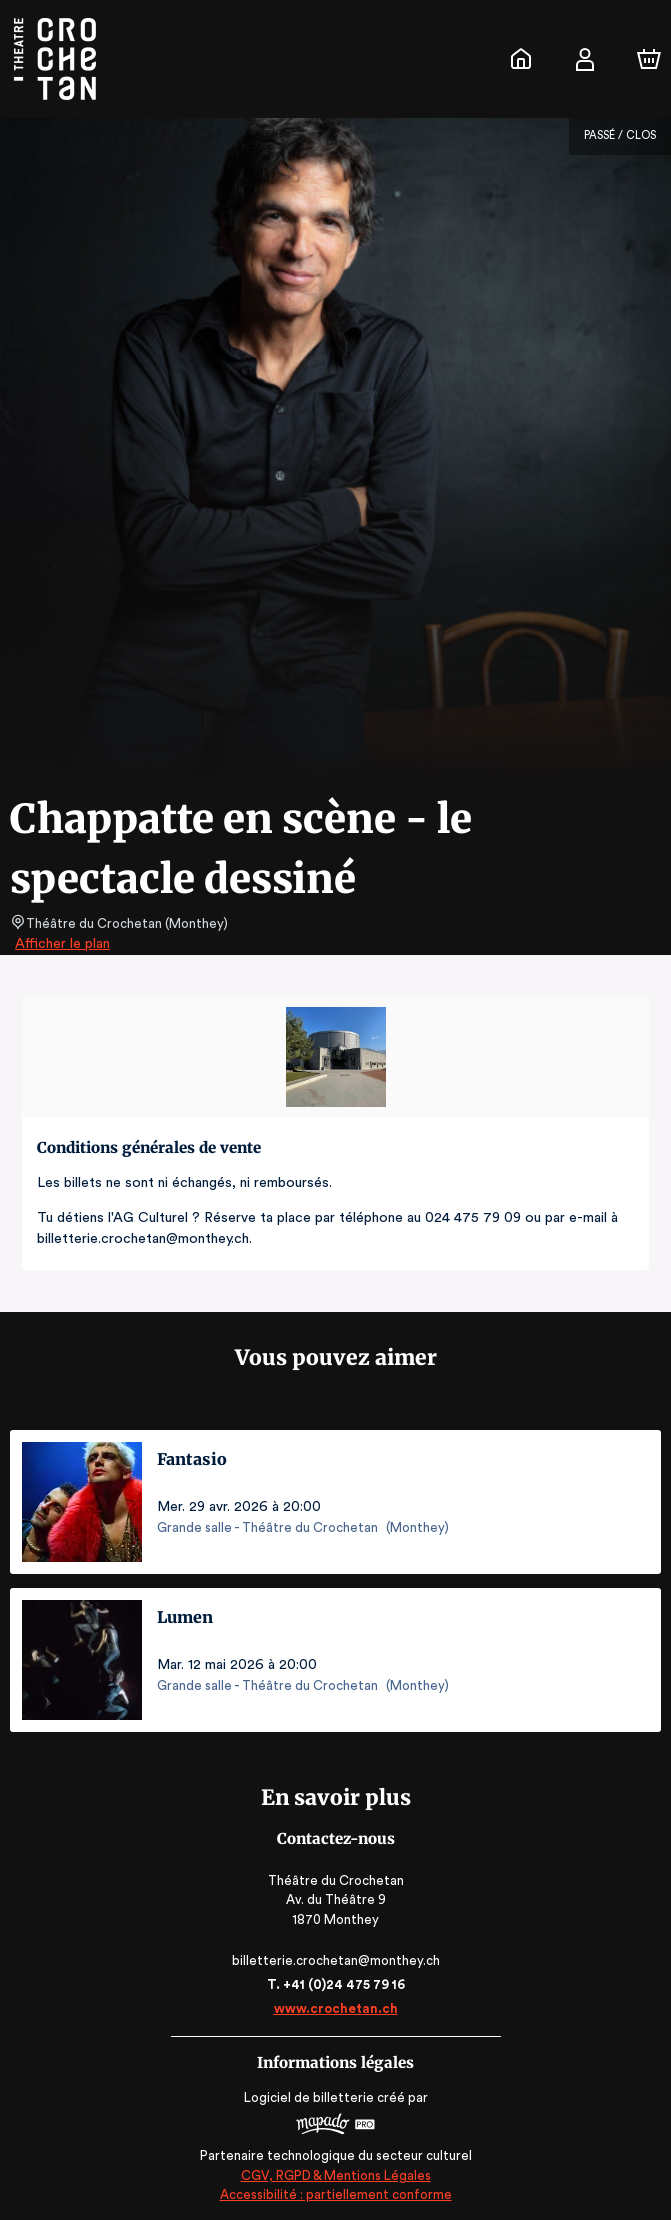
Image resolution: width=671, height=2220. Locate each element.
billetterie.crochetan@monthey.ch (335, 1960)
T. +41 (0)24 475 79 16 (335, 1984)
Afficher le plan (61, 944)
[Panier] (649, 59)
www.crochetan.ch (335, 2008)
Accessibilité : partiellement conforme (335, 2194)
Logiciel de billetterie (310, 2097)
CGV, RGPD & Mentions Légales (336, 2175)
